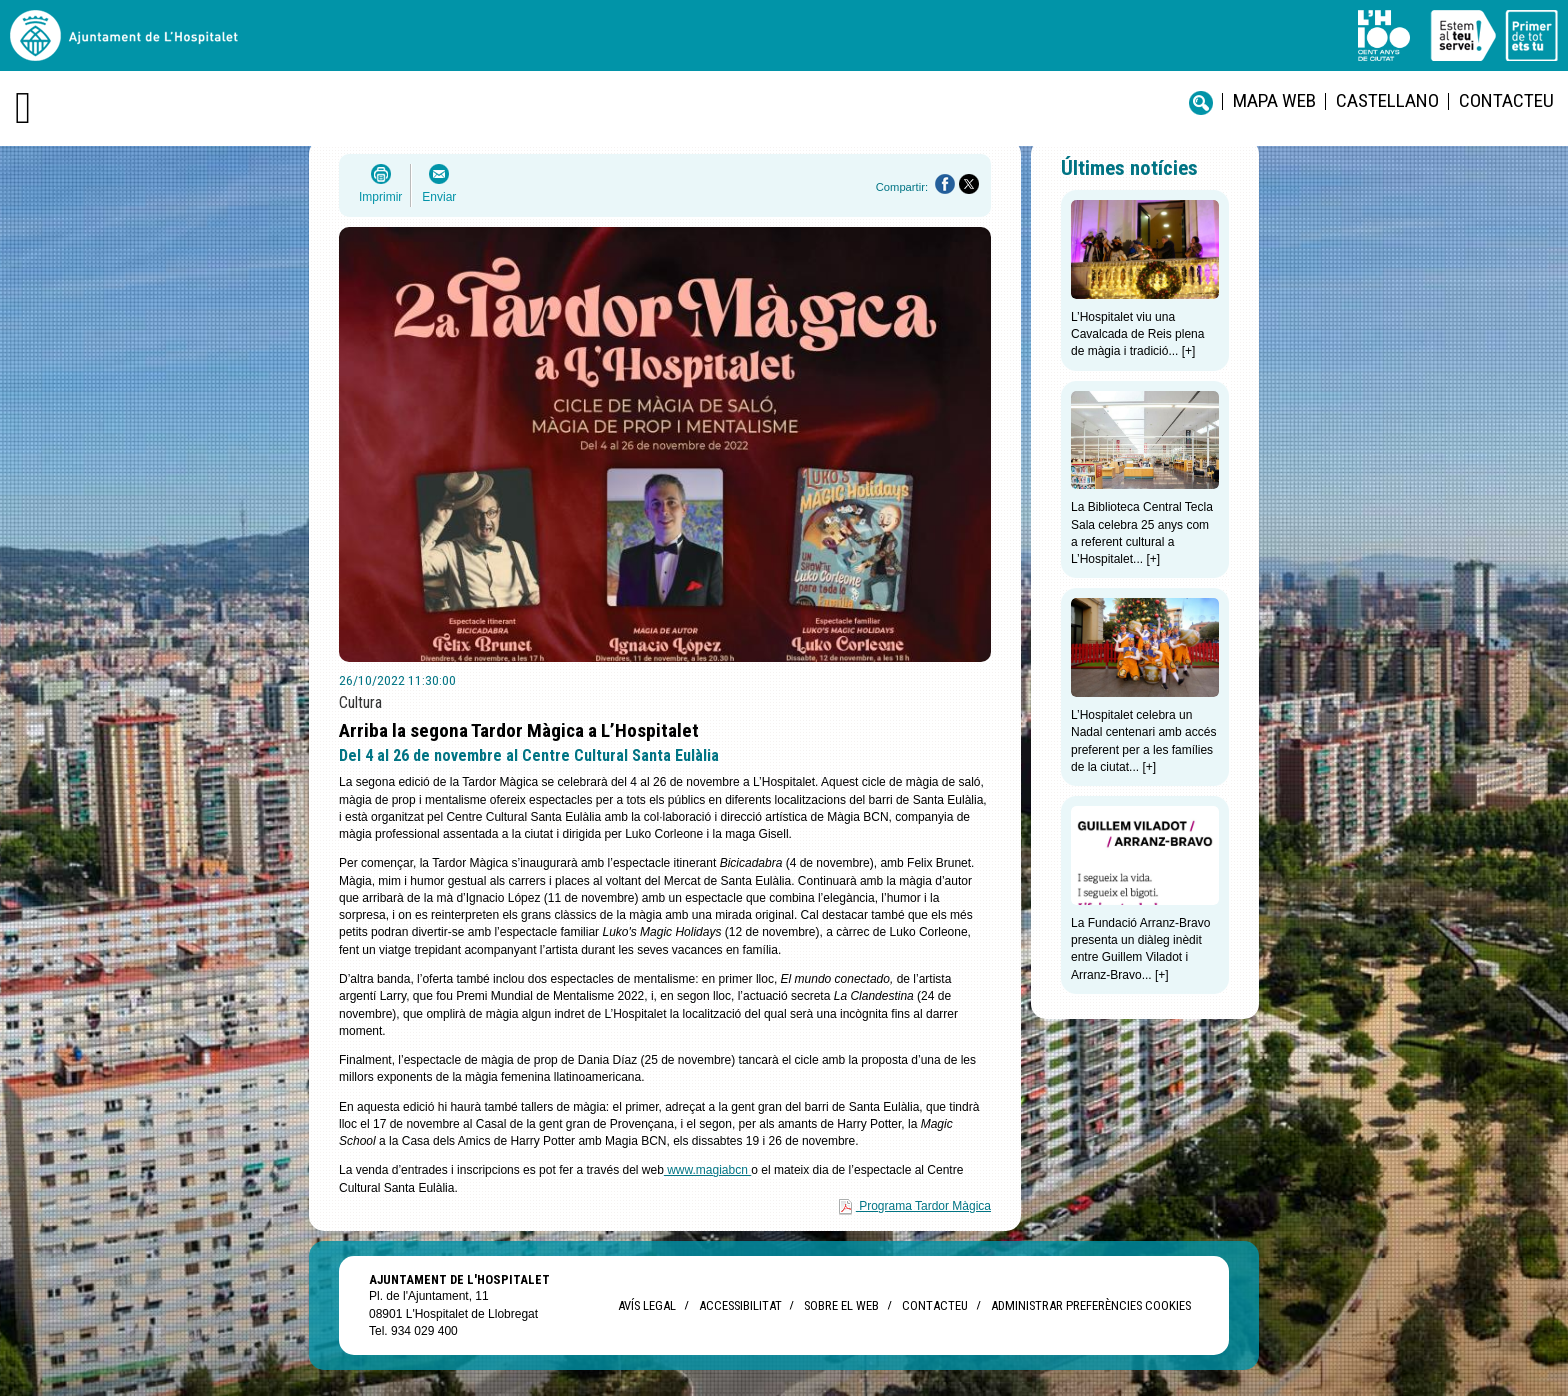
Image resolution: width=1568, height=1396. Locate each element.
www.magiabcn (707, 1170)
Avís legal (647, 1305)
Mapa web (1274, 100)
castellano (1387, 100)
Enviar (439, 197)
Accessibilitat (740, 1305)
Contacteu (1506, 100)
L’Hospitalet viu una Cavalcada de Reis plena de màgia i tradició (1137, 334)
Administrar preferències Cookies (1091, 1305)
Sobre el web (841, 1305)
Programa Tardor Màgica (925, 1206)
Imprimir (380, 197)
